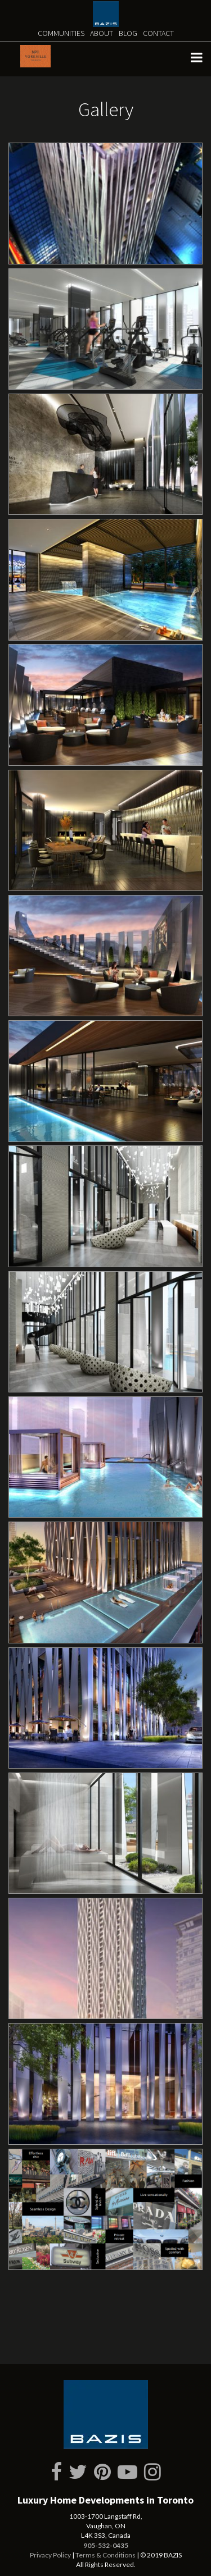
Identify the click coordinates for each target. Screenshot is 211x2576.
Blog (128, 33)
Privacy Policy (50, 2555)
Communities (61, 33)
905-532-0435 (105, 2545)
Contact (158, 33)
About (101, 33)
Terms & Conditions (105, 2555)
